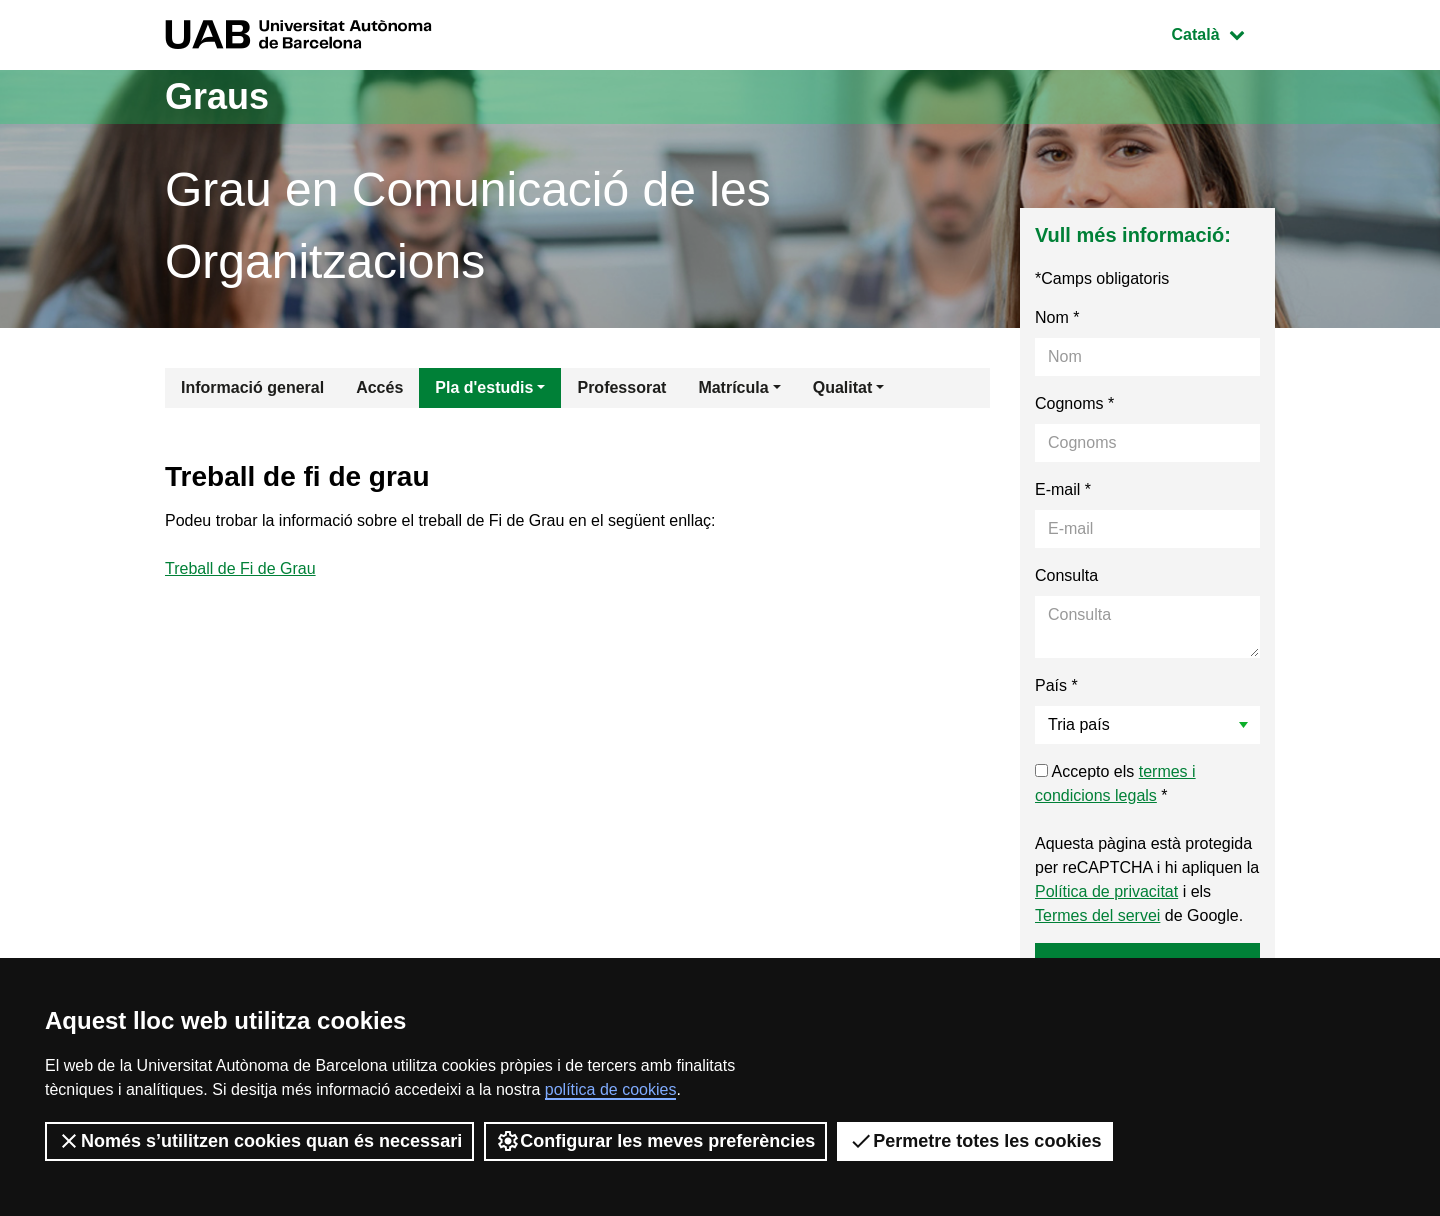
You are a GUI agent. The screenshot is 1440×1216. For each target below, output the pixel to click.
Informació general (252, 387)
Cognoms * (1074, 403)
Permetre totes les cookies (975, 1141)
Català (1223, 32)
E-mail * (1063, 489)
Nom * (1057, 317)
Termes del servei (1097, 915)
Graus (217, 96)
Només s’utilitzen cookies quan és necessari (259, 1141)
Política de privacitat (1106, 891)
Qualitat (843, 387)
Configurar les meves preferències (655, 1141)
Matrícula (733, 387)
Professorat (621, 387)
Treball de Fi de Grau (240, 568)
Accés (379, 387)
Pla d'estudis (484, 387)
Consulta (1066, 575)
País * (1056, 685)
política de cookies (611, 1089)
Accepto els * (1115, 783)
